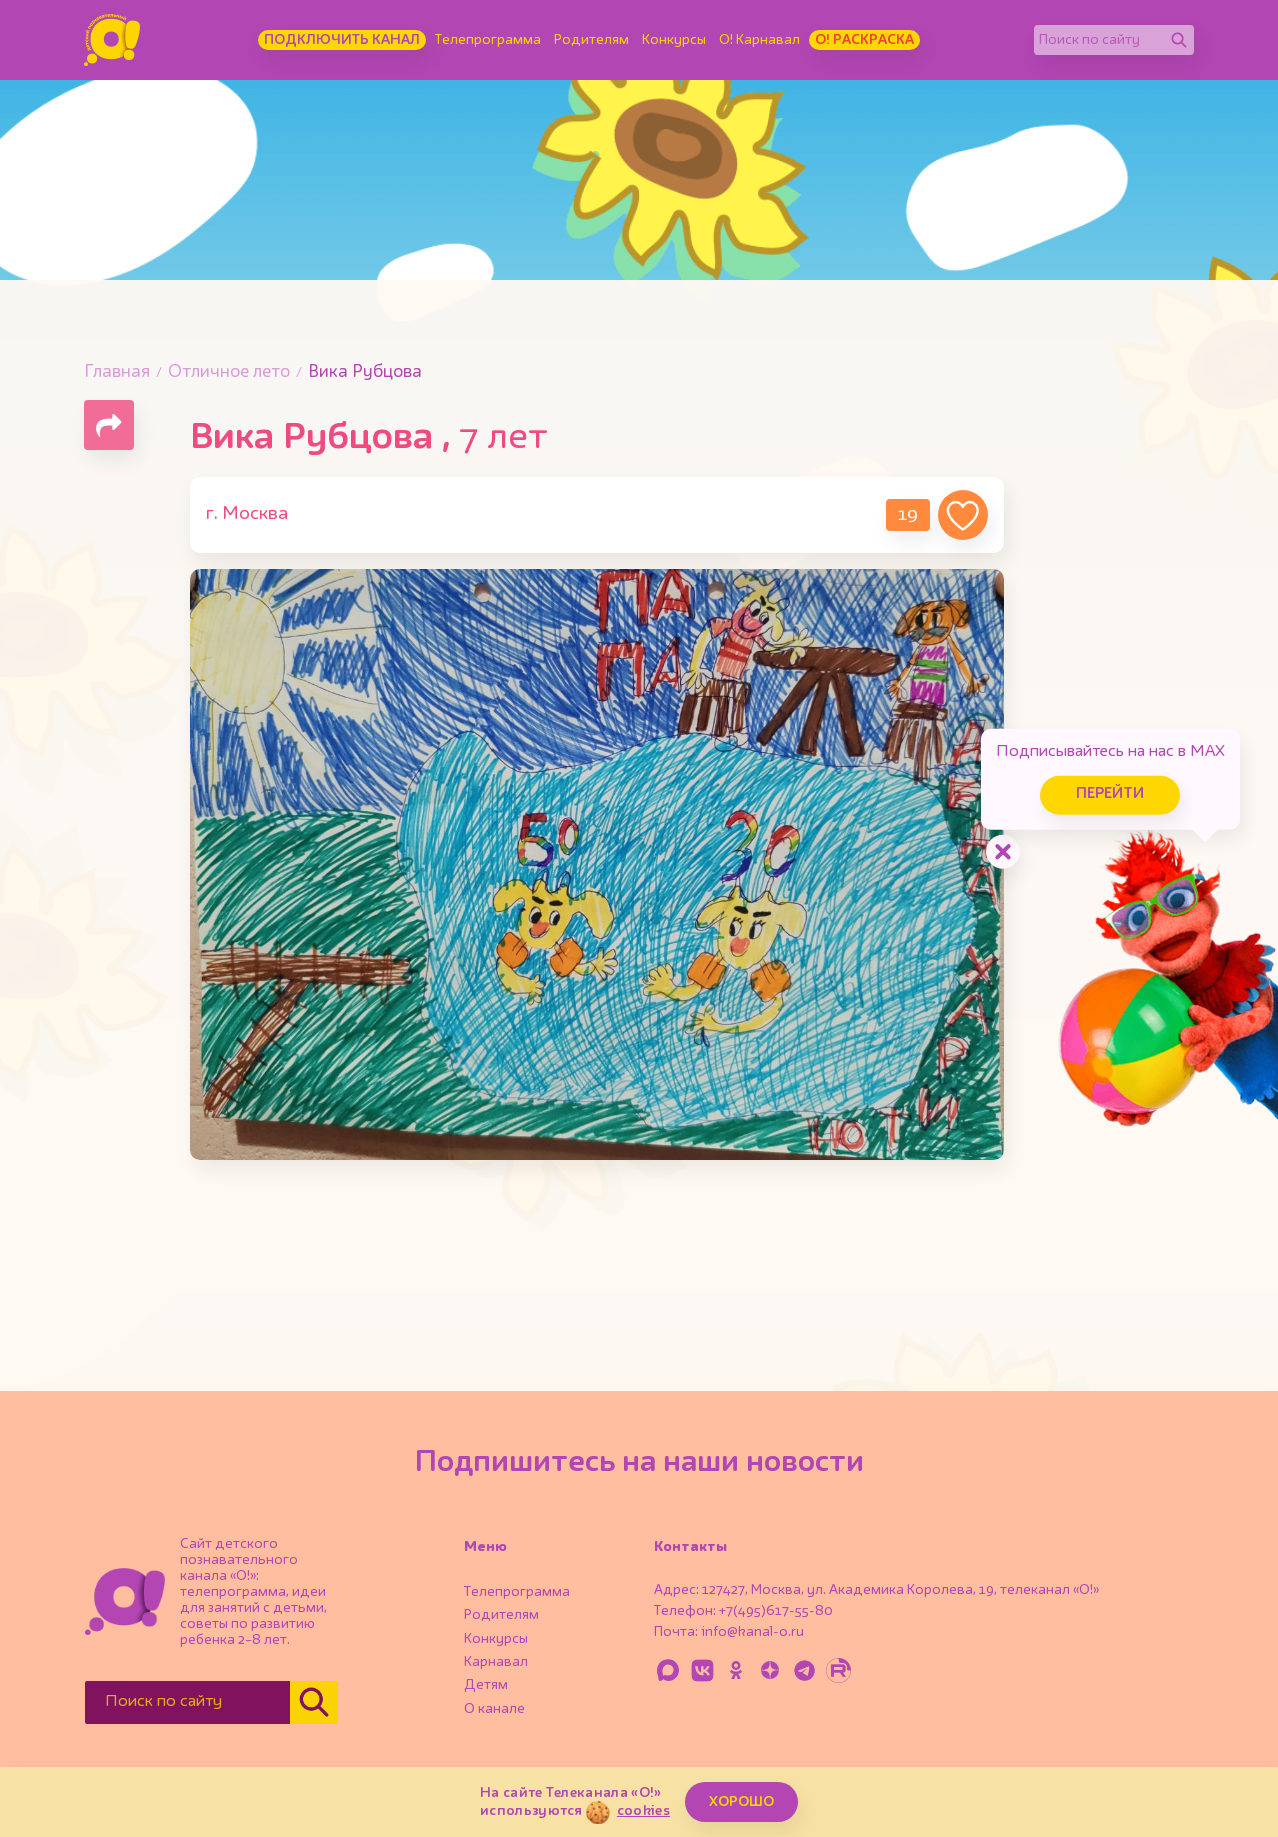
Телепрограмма (488, 40)
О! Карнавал (759, 40)
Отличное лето (229, 372)
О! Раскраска (864, 40)
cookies (643, 1811)
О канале (494, 1709)
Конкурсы (674, 40)
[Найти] (1179, 40)
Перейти (1108, 793)
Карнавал (496, 1662)
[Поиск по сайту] (1099, 40)
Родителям (591, 40)
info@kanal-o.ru (752, 1632)
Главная (117, 372)
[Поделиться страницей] (109, 425)
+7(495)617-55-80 (776, 1611)
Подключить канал (342, 40)
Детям (486, 1685)
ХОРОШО (741, 1802)
